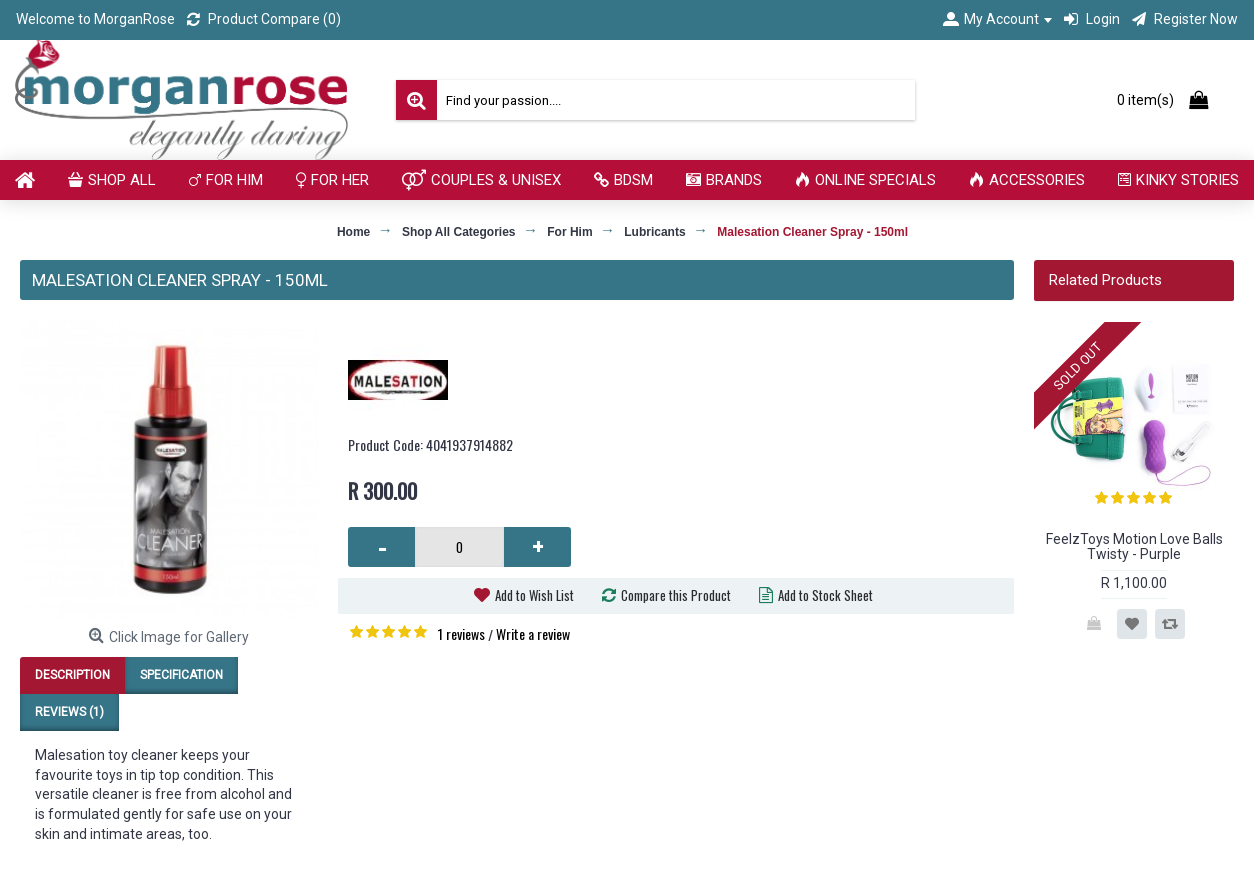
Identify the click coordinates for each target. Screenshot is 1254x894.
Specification (181, 675)
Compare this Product (676, 595)
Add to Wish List (534, 595)
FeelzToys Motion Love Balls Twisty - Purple (1134, 546)
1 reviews (461, 633)
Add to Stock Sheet (825, 595)
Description (72, 675)
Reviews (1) (69, 712)
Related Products (1105, 280)
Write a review (533, 633)
